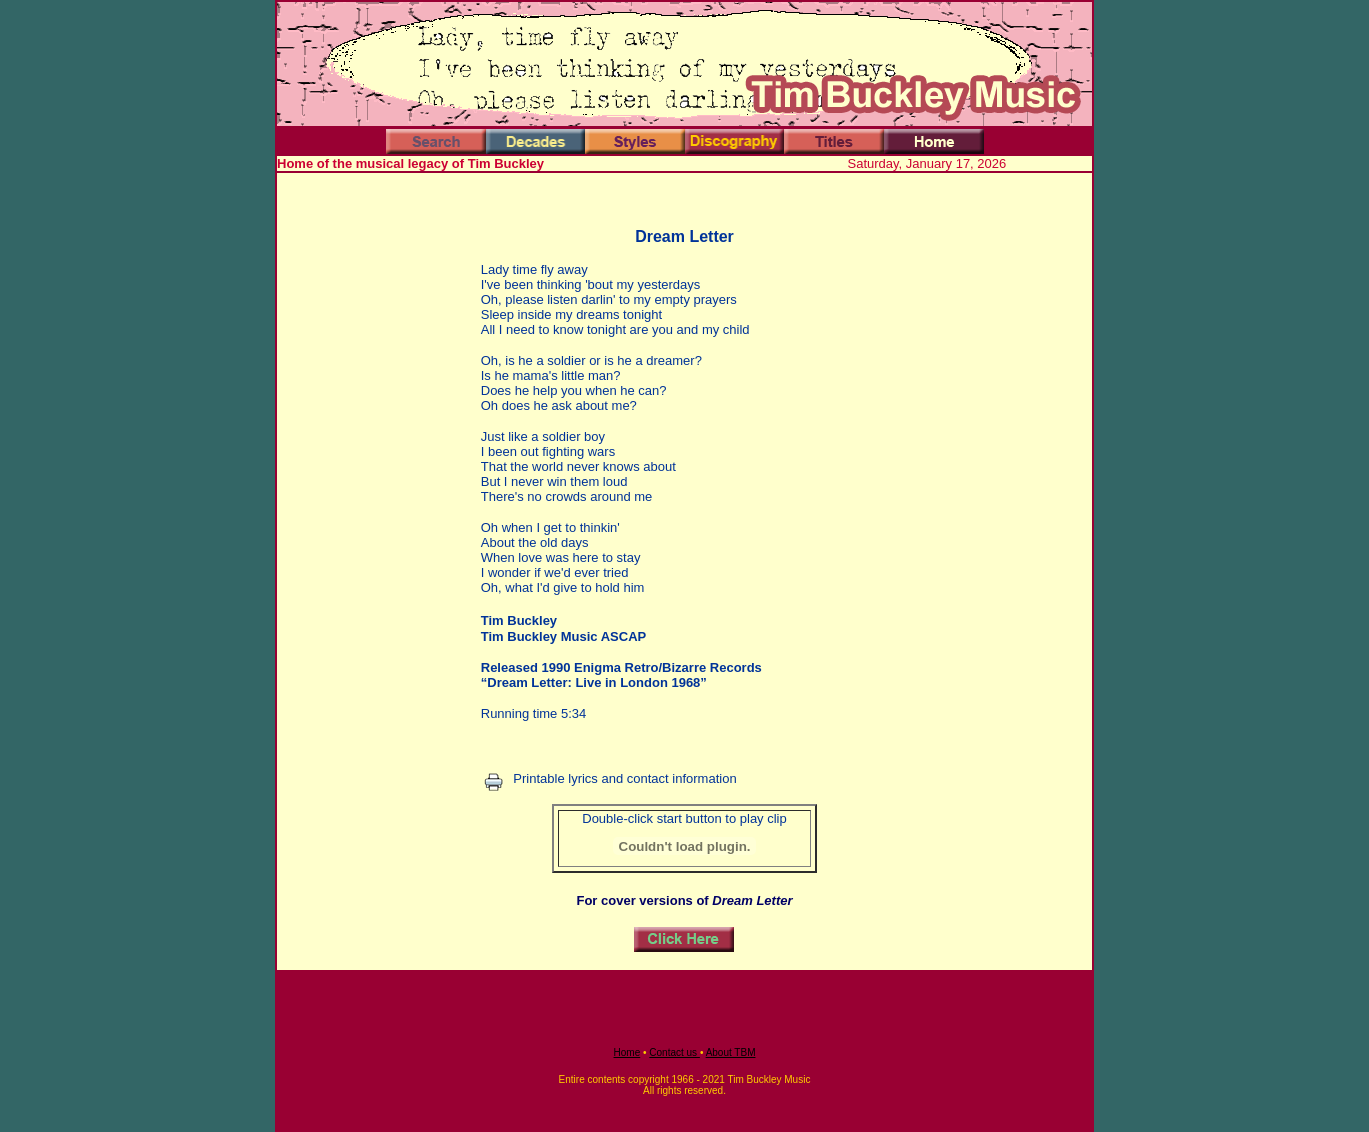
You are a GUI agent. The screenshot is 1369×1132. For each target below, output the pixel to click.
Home (627, 1052)
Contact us (674, 1052)
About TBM (731, 1052)
